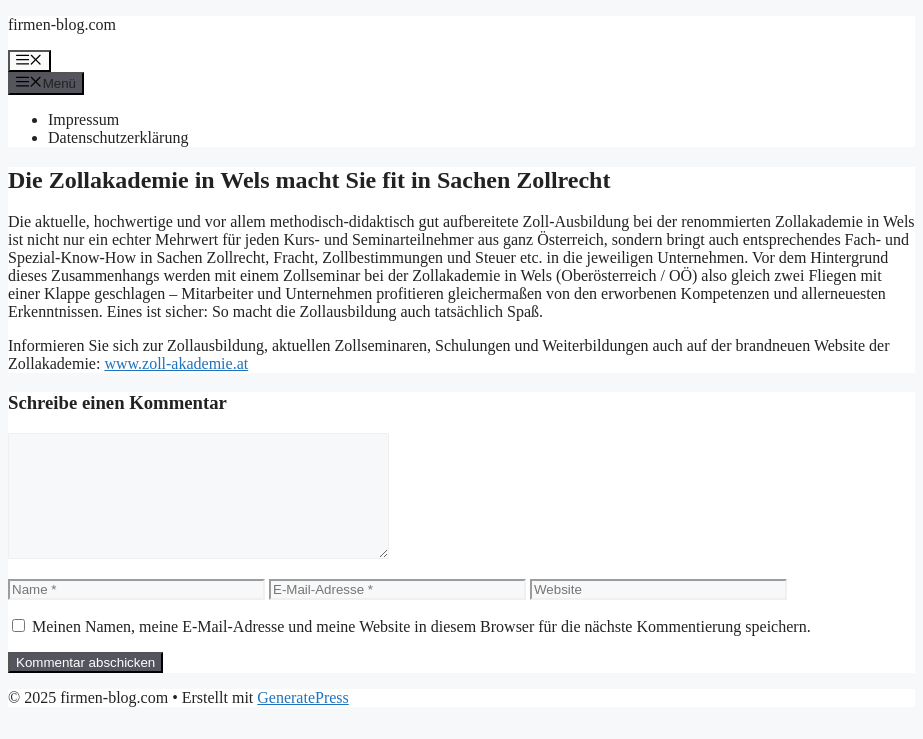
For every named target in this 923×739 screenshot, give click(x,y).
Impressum (83, 119)
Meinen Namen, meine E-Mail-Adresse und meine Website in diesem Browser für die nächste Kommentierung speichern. (421, 650)
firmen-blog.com (62, 24)
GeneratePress (303, 721)
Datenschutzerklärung (118, 137)
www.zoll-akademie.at (176, 363)
